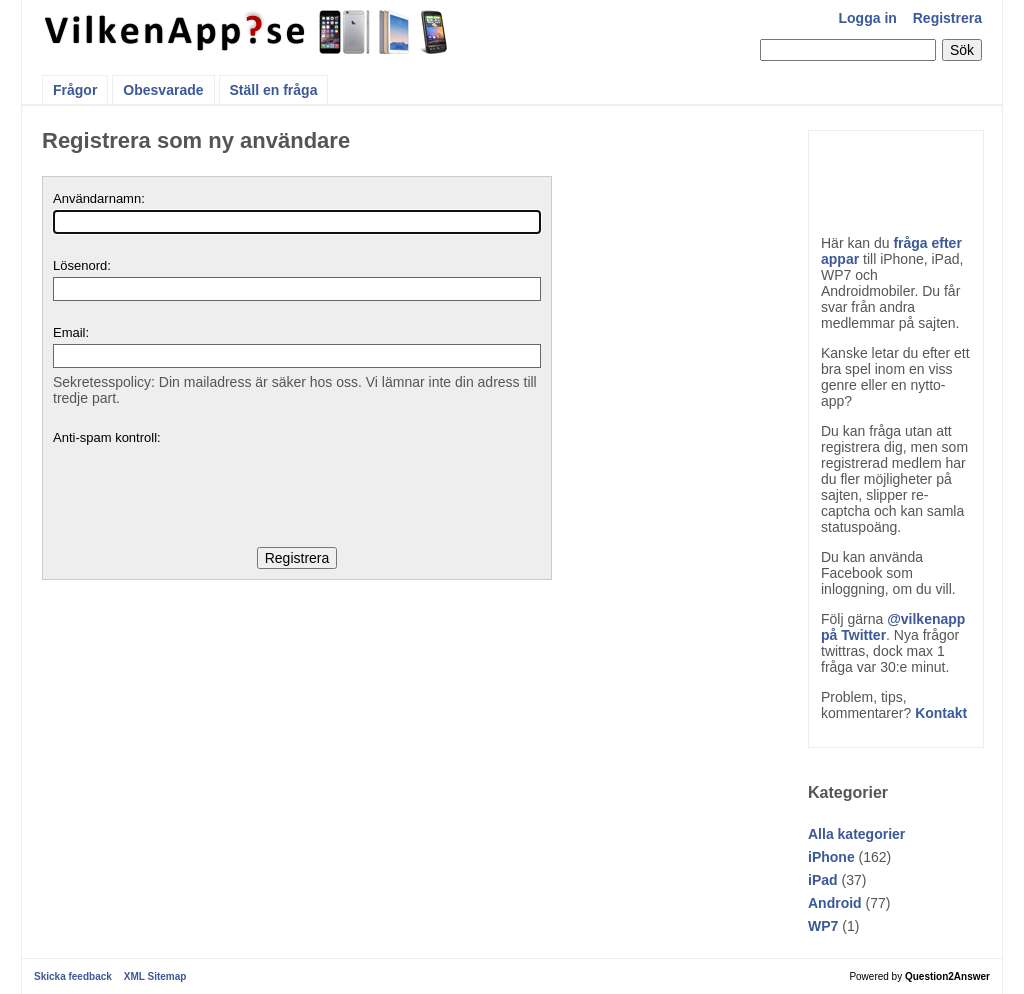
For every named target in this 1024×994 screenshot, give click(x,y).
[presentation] (205, 488)
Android (835, 903)
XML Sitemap (155, 976)
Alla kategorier (856, 834)
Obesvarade (163, 90)
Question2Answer (947, 976)
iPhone (831, 857)
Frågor (75, 90)
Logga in (868, 18)
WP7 (823, 926)
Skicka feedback (73, 976)
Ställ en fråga (274, 90)
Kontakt (941, 713)
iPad (823, 880)
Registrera (947, 18)
